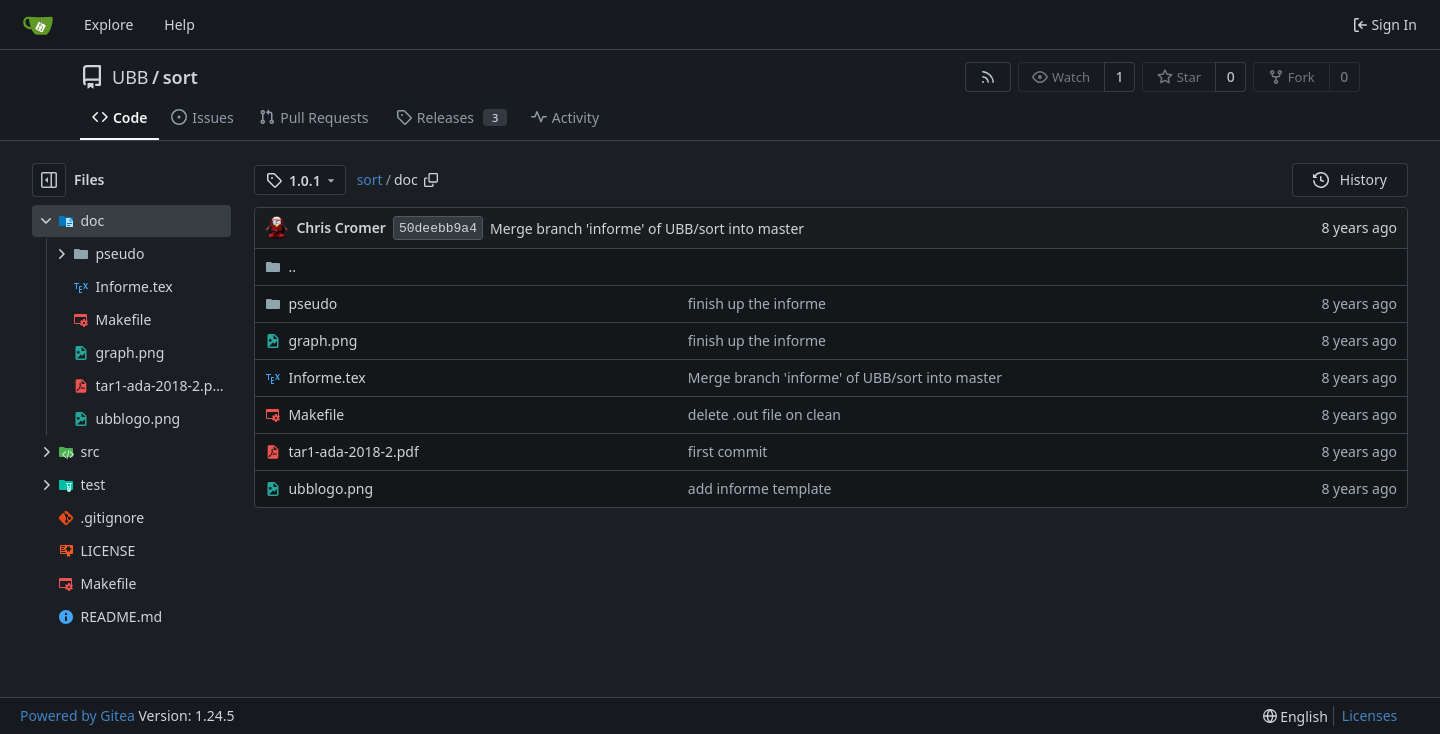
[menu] (1295, 716)
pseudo (312, 303)
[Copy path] (431, 180)
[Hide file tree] (49, 180)
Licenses (1370, 715)
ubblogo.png (330, 488)
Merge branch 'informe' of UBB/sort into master (647, 228)
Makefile (316, 414)
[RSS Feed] (988, 77)
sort (180, 77)
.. (280, 266)
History (1350, 179)
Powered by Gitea (77, 715)
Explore (108, 24)
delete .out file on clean (764, 414)
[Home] (38, 25)
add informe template (760, 488)
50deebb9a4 (438, 228)
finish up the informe (757, 303)
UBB (130, 77)
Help (179, 24)
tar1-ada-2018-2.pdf (353, 451)
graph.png (322, 340)
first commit (728, 451)
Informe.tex (326, 377)
